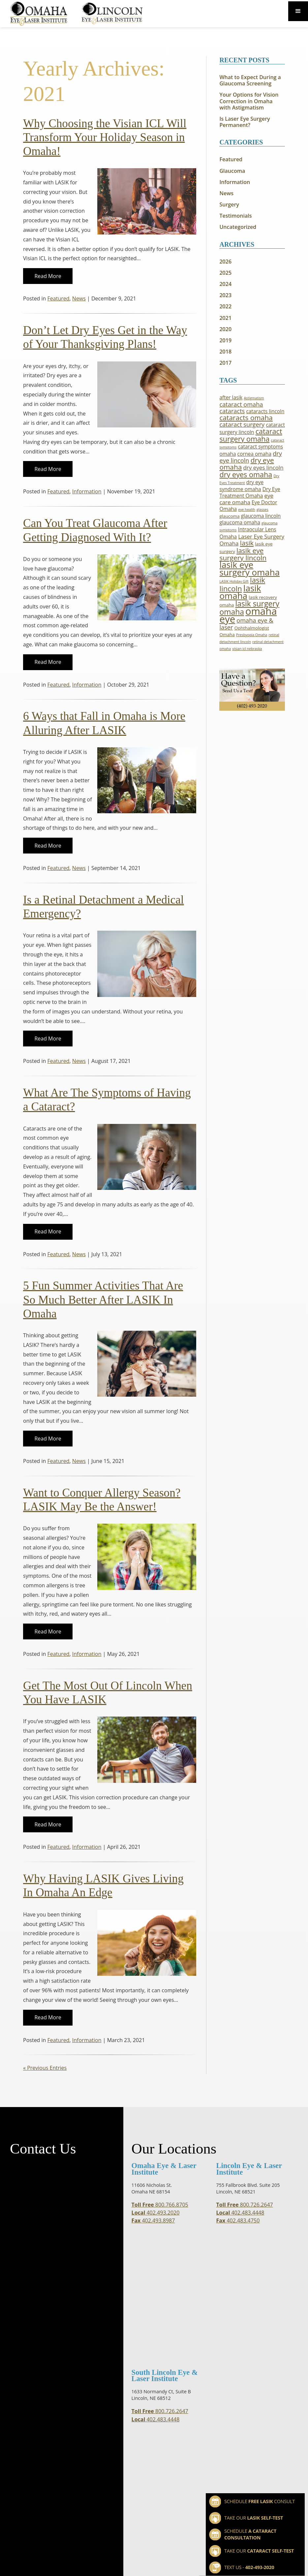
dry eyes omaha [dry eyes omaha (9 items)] (245, 474)
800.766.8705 (160, 2205)
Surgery (229, 205)
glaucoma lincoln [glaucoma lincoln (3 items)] (261, 515)
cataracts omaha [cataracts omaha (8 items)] (245, 417)
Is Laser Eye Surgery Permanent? (244, 122)
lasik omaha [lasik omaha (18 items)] (240, 592)
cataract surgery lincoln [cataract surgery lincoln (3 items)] (252, 428)
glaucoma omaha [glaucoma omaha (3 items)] (239, 522)
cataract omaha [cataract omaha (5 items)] (241, 404)
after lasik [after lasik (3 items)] (230, 397)
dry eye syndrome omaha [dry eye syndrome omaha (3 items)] (241, 486)
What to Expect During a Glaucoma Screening (250, 80)
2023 (225, 295)
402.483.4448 (240, 2213)
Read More (47, 276)
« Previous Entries (45, 2067)
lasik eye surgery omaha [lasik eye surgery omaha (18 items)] (249, 568)
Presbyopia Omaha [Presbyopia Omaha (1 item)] (251, 635)
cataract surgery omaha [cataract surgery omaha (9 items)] (250, 434)
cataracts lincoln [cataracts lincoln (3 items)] (265, 411)
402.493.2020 (156, 2213)
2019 (225, 340)
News (79, 298)
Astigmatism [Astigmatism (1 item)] (254, 398)
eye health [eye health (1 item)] (246, 509)
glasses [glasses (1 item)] (262, 509)
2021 (225, 318)
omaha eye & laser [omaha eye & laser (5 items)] (246, 623)
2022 (225, 306)
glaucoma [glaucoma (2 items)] (229, 516)
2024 (225, 284)
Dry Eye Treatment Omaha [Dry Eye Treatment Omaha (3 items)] (249, 492)
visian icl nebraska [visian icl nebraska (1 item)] (247, 648)
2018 (225, 352)
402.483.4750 (238, 2221)
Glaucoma (232, 171)
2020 (225, 329)
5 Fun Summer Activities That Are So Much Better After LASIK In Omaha (103, 1299)
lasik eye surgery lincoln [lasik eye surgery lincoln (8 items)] (242, 554)
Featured (58, 298)
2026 (225, 262)
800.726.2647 (244, 2205)
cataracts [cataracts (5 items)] (232, 411)
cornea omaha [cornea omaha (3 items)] (254, 453)
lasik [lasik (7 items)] (247, 543)
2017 (225, 363)
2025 (225, 273)
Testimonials (235, 216)
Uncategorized (237, 227)
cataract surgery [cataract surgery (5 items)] (241, 424)
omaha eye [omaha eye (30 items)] (248, 615)
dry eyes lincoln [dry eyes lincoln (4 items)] (263, 467)
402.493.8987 (153, 2221)
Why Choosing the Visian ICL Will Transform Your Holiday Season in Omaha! (104, 137)
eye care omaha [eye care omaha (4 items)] (246, 499)
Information (87, 491)
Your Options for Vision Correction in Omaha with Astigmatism (248, 101)
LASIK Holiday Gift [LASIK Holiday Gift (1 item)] (233, 581)
